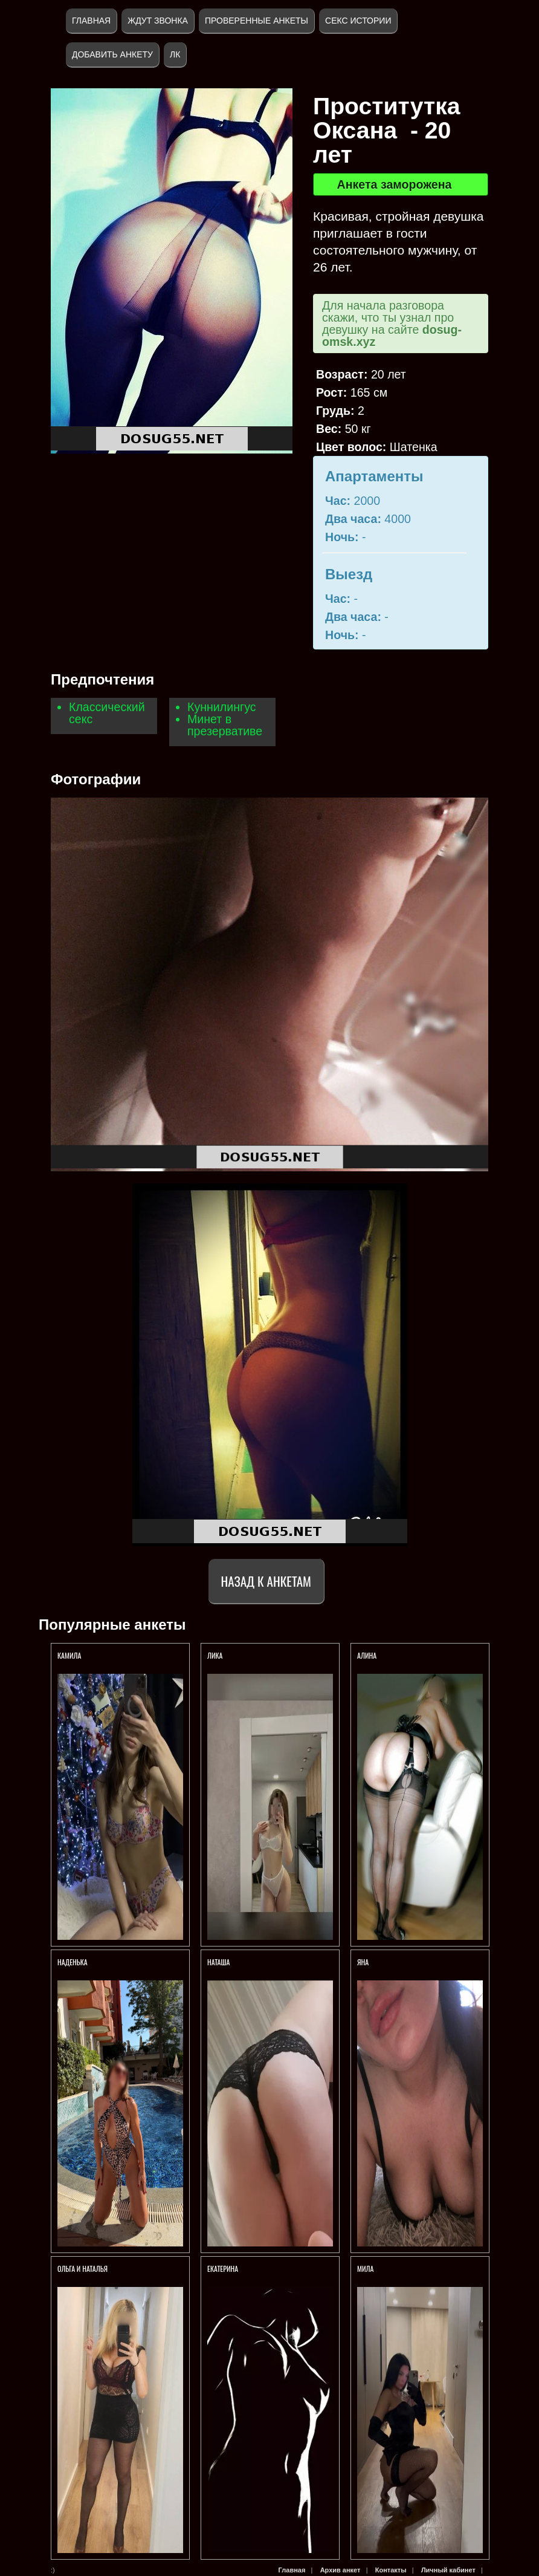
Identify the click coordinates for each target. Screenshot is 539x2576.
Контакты (391, 2570)
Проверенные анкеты (256, 20)
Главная (91, 20)
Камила (69, 1655)
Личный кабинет (448, 2570)
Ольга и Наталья (82, 2268)
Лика (215, 1655)
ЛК (175, 54)
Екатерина (222, 2268)
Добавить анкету (112, 54)
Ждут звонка (157, 20)
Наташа (218, 1962)
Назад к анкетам (266, 1581)
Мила (365, 2268)
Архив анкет (340, 2570)
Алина (368, 1655)
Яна (363, 1962)
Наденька (72, 1962)
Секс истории (358, 20)
